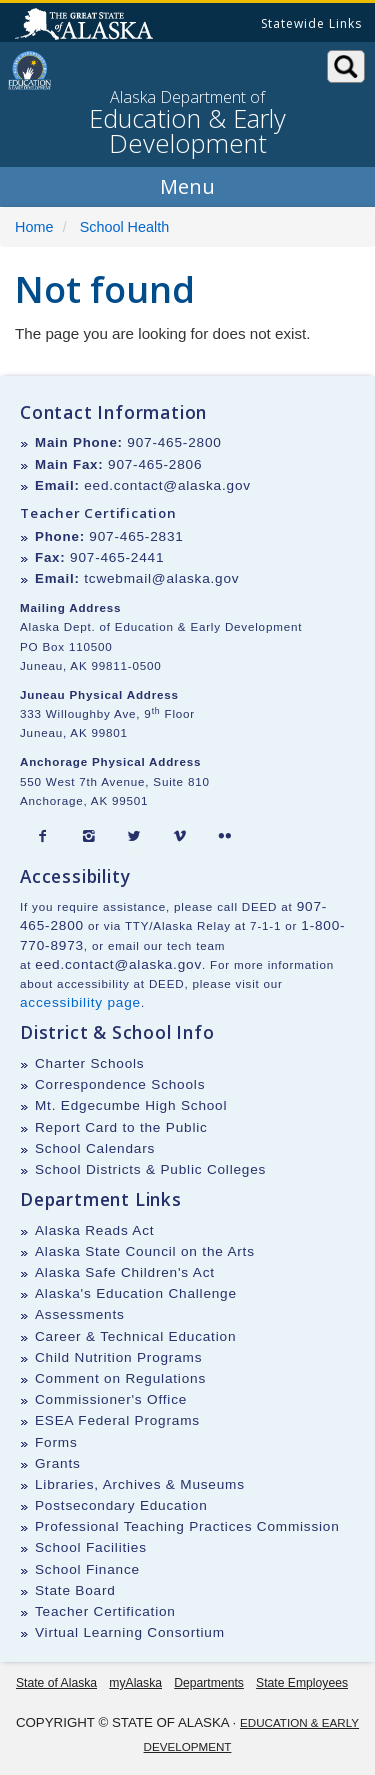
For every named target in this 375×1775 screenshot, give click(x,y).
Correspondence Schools (120, 1084)
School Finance (87, 1569)
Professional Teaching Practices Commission (187, 1526)
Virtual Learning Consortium (130, 1632)
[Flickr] (225, 837)
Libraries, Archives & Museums (140, 1484)
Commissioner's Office (111, 1399)
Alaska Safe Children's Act (125, 1272)
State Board (75, 1590)
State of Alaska (87, 26)
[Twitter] (134, 837)
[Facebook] (43, 837)
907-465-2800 (174, 442)
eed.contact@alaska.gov (167, 485)
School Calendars (95, 1148)
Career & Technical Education (135, 1336)
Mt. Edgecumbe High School (131, 1105)
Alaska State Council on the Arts (145, 1251)
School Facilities (91, 1547)
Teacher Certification (105, 1611)
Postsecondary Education (121, 1505)
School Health (125, 227)
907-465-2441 (117, 557)
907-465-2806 (155, 464)
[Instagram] (89, 837)
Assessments (80, 1314)
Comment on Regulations (120, 1378)
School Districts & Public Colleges (150, 1169)
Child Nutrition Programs (118, 1357)
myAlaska (135, 1683)
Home (34, 227)
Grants (58, 1463)
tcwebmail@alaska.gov (161, 578)
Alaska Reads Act (94, 1230)
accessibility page (80, 1002)
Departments (209, 1683)
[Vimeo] (180, 837)
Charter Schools (89, 1063)
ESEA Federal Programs (117, 1420)
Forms (56, 1442)
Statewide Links (311, 23)
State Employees (302, 1683)
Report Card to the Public (121, 1127)
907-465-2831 (136, 536)
